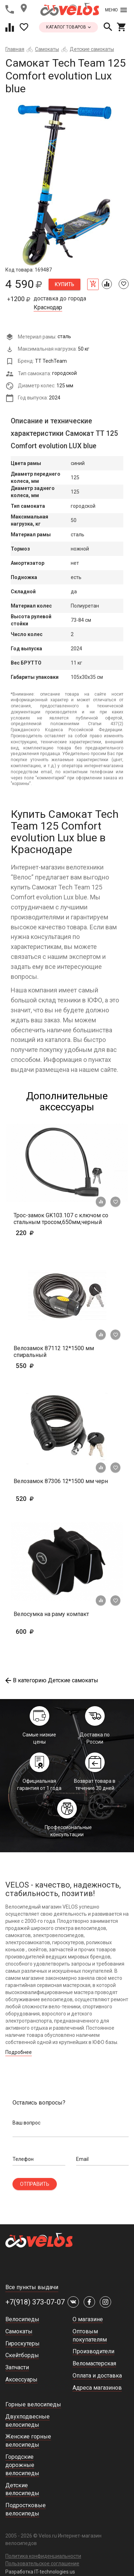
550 (45, 1365)
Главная (14, 49)
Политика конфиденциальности (43, 2556)
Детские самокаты (92, 49)
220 (45, 1233)
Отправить (34, 2184)
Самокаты (47, 49)
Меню (116, 10)
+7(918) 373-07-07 (35, 2302)
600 (45, 1631)
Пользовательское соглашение (42, 2563)
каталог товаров (68, 27)
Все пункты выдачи (31, 2287)
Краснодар (48, 307)
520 (45, 1498)
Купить (64, 284)
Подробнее (18, 2052)
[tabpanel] (67, 184)
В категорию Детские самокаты (51, 1680)
